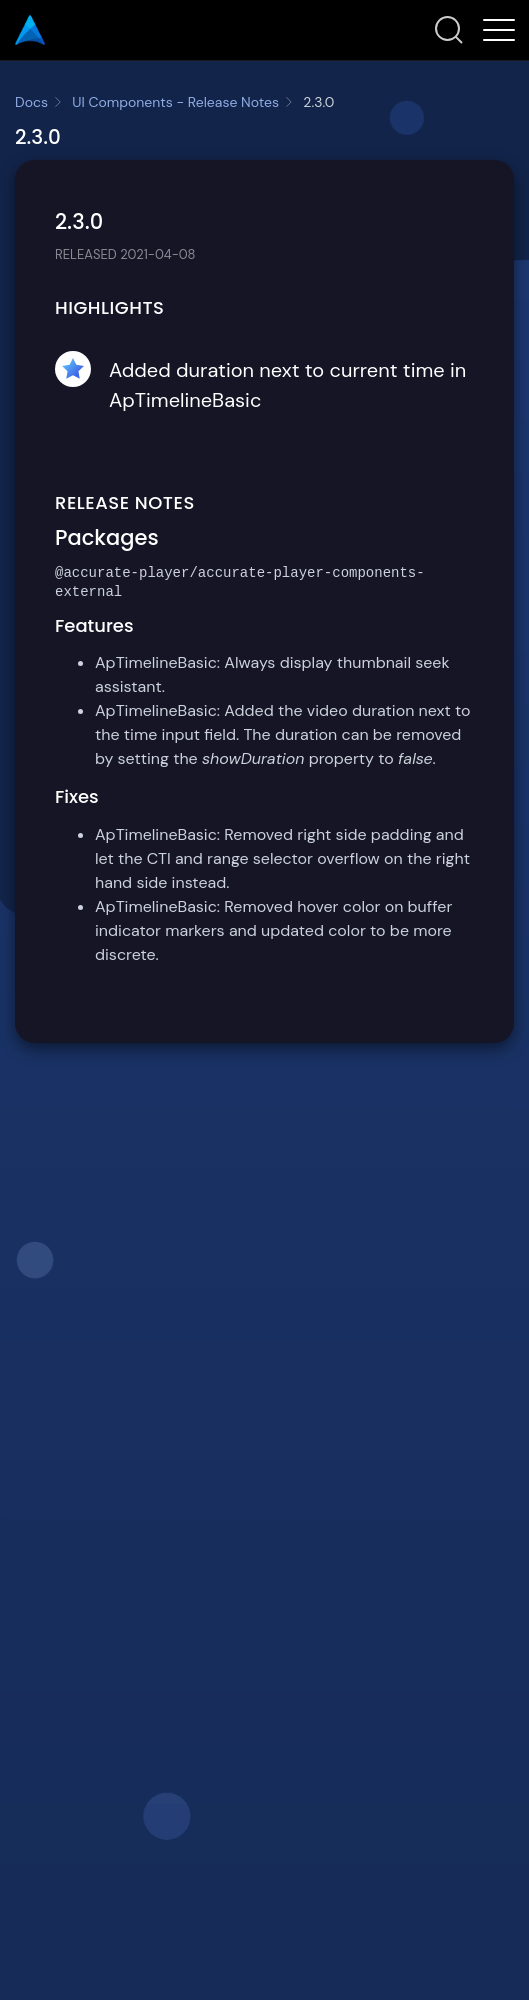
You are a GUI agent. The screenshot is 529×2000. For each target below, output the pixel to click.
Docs (31, 102)
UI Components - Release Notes (175, 102)
